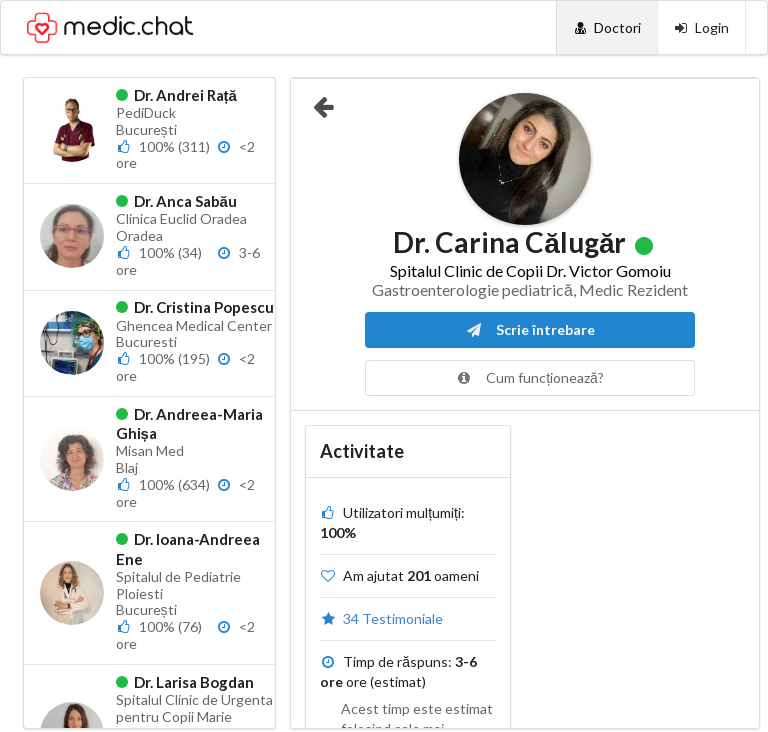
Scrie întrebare (530, 329)
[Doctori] (606, 27)
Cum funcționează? (530, 377)
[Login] (701, 27)
